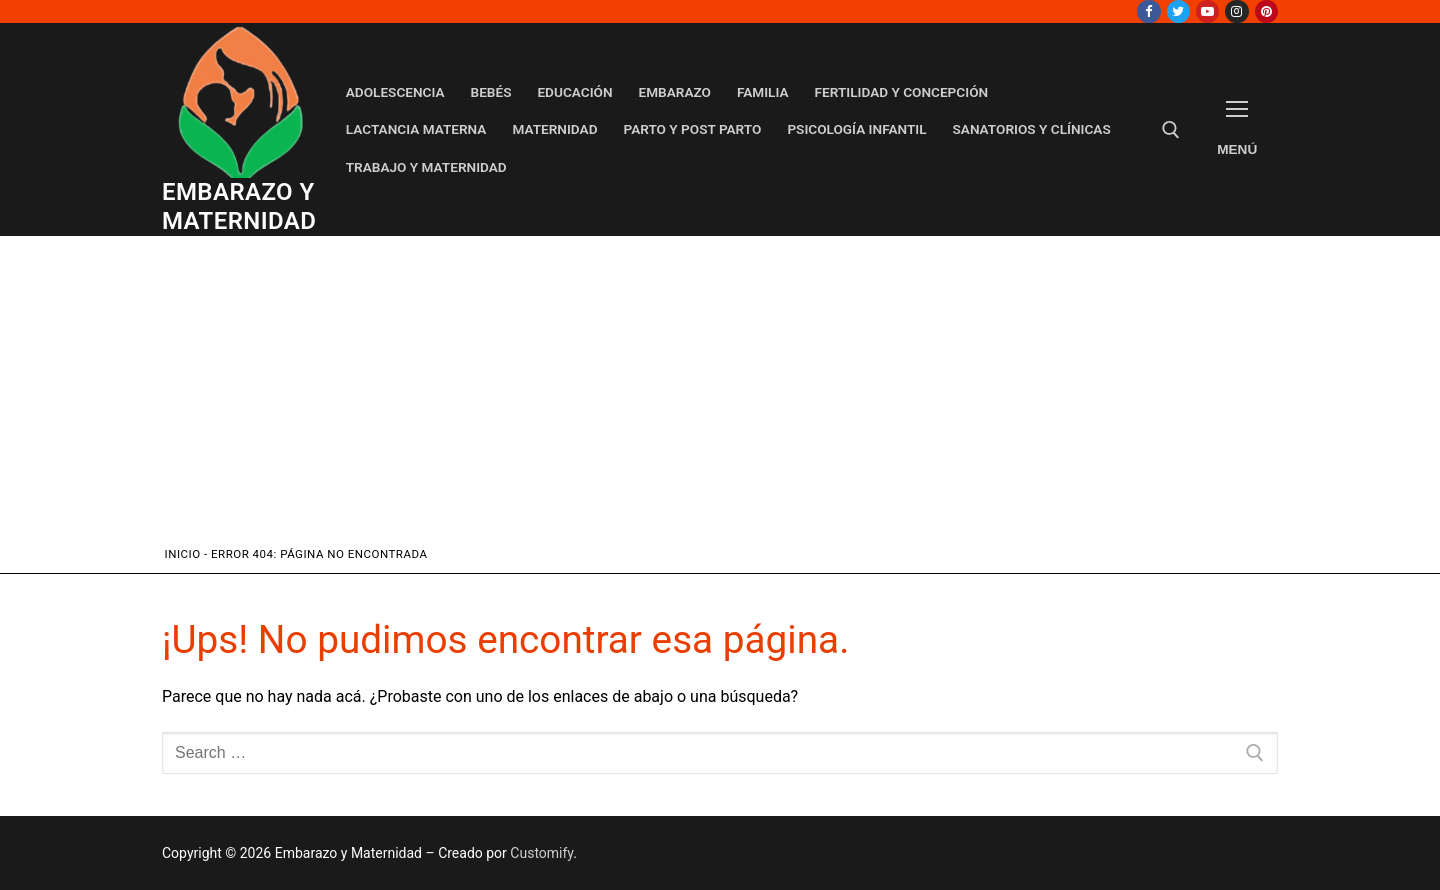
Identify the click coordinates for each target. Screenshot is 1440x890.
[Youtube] (1207, 11)
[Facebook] (1148, 11)
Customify (541, 853)
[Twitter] (1178, 11)
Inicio (183, 554)
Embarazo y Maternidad (239, 206)
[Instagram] (1236, 11)
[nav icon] (1237, 129)
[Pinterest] (1266, 11)
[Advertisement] (720, 395)
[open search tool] (1171, 130)
